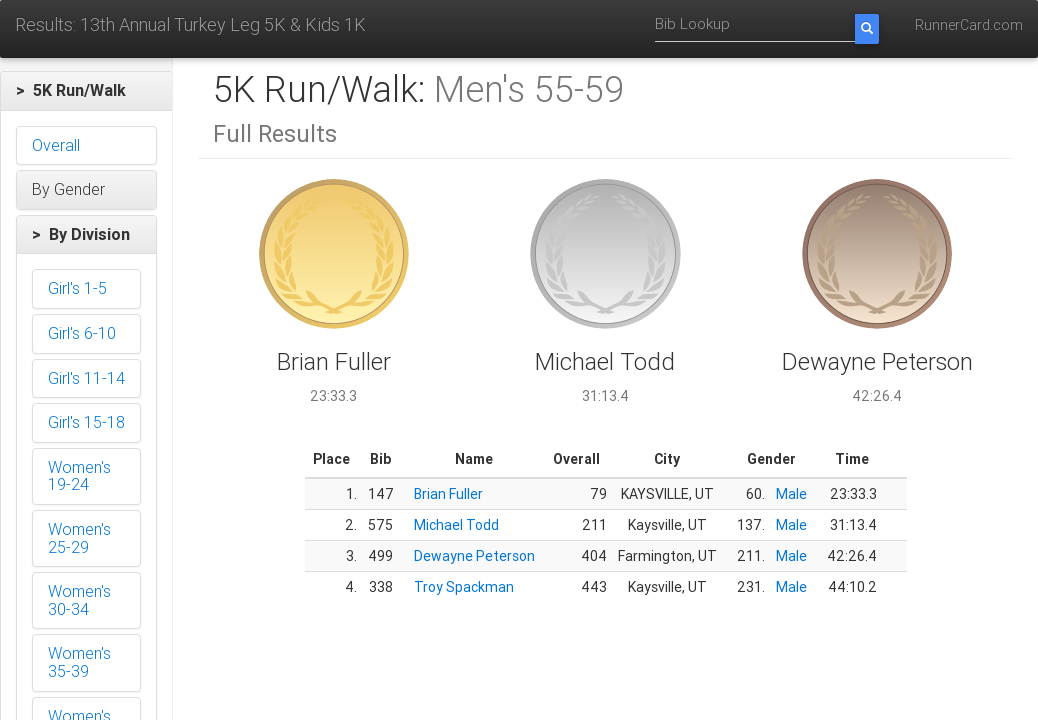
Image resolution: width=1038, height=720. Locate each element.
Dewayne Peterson (474, 556)
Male (791, 494)
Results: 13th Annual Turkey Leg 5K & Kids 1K (190, 24)
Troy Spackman (464, 587)
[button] (86, 91)
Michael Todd (456, 525)
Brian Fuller (448, 494)
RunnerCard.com (969, 25)
